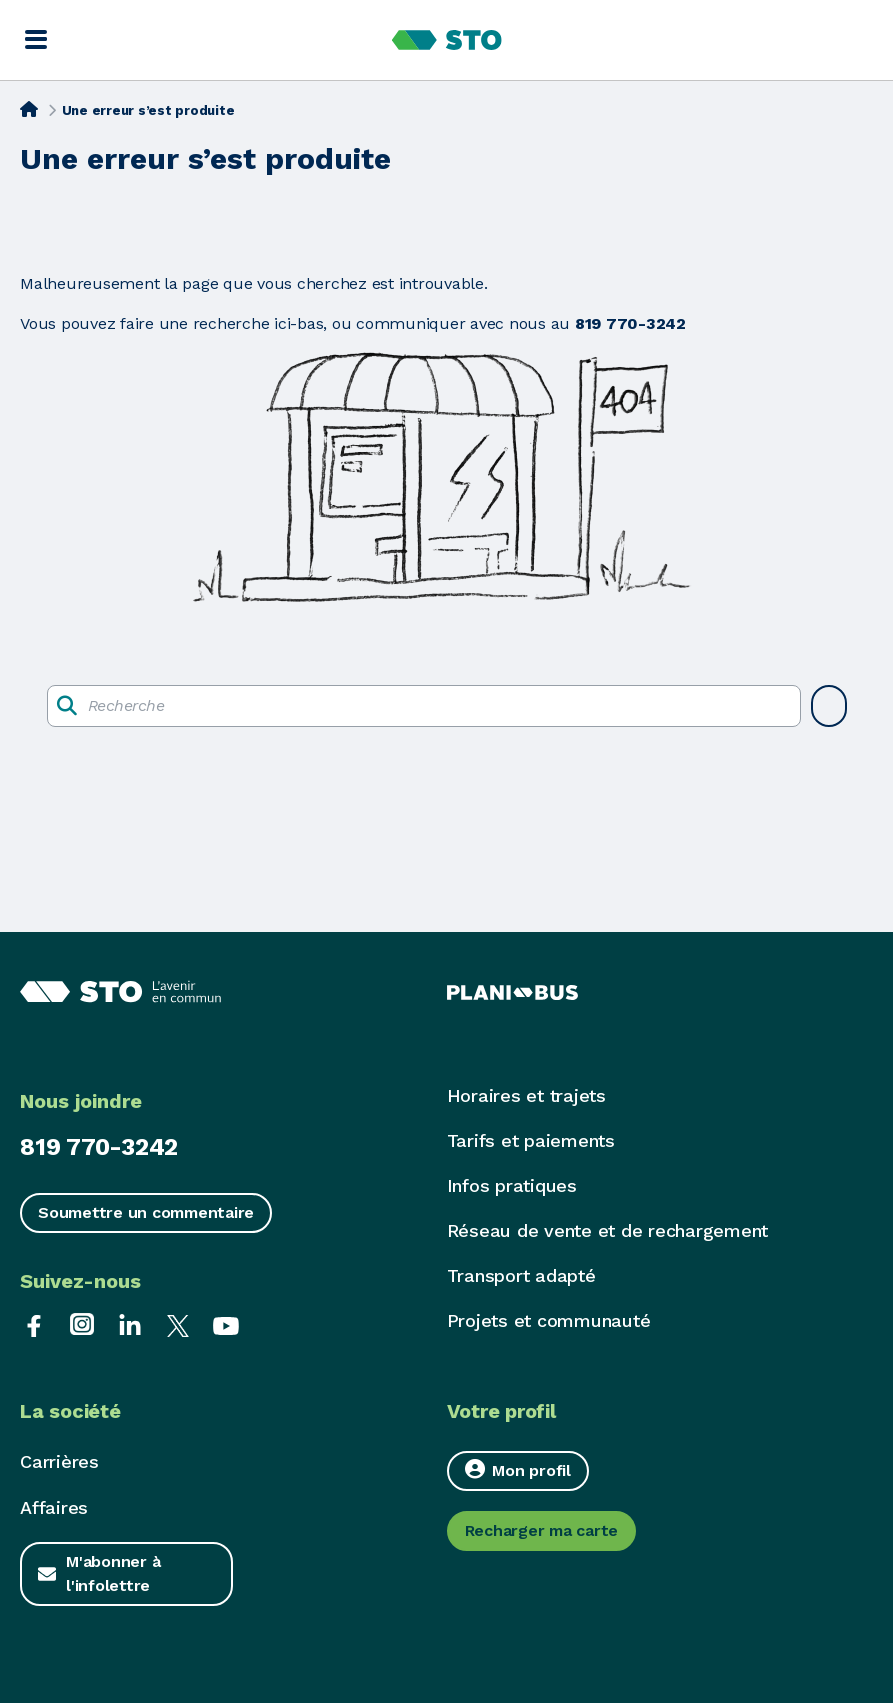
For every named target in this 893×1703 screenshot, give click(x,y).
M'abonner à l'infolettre (113, 1573)
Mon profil (518, 1469)
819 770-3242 (99, 1147)
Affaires (54, 1507)
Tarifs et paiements (531, 1140)
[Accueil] (29, 109)
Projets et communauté (549, 1320)
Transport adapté (521, 1275)
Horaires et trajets (526, 1095)
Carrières (59, 1461)
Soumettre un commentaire (146, 1212)
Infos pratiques (512, 1185)
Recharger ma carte (542, 1530)
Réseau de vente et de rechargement (608, 1230)
